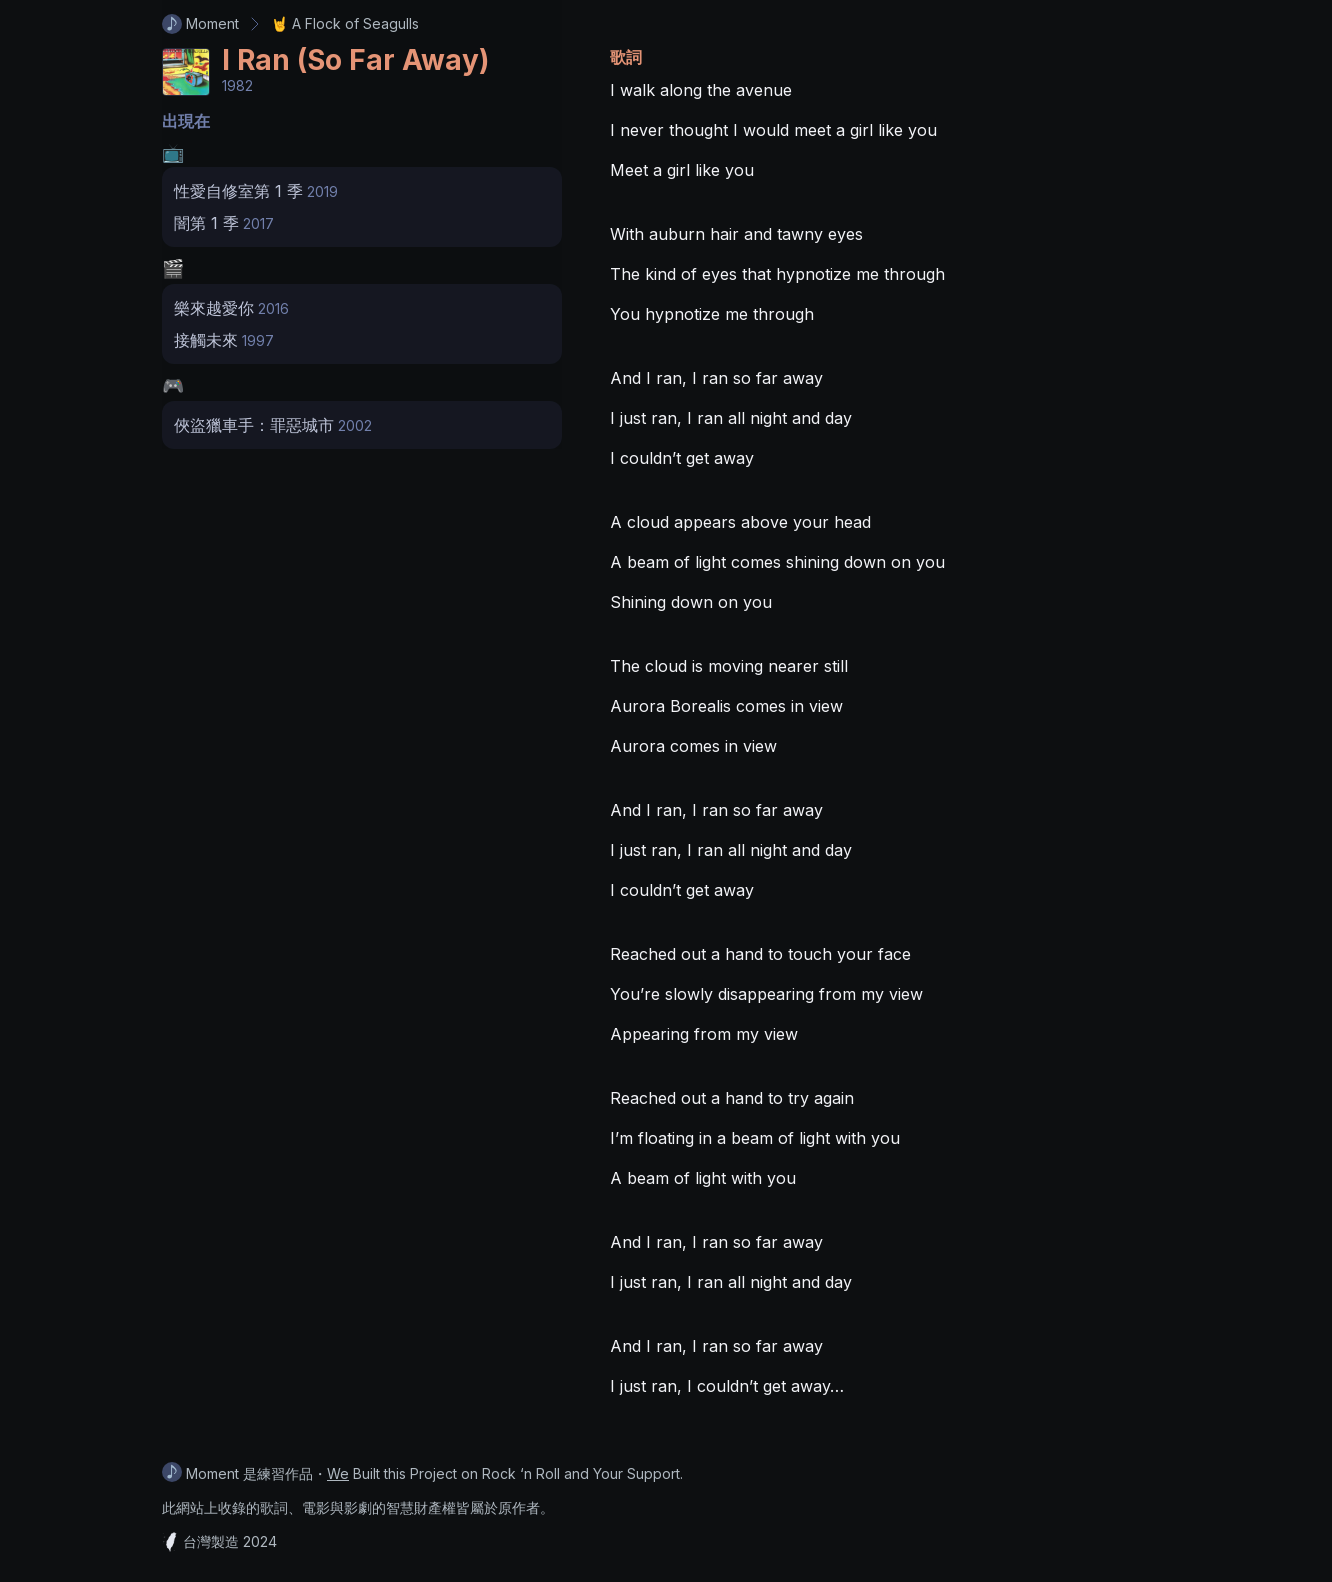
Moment (200, 24)
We (338, 1473)
